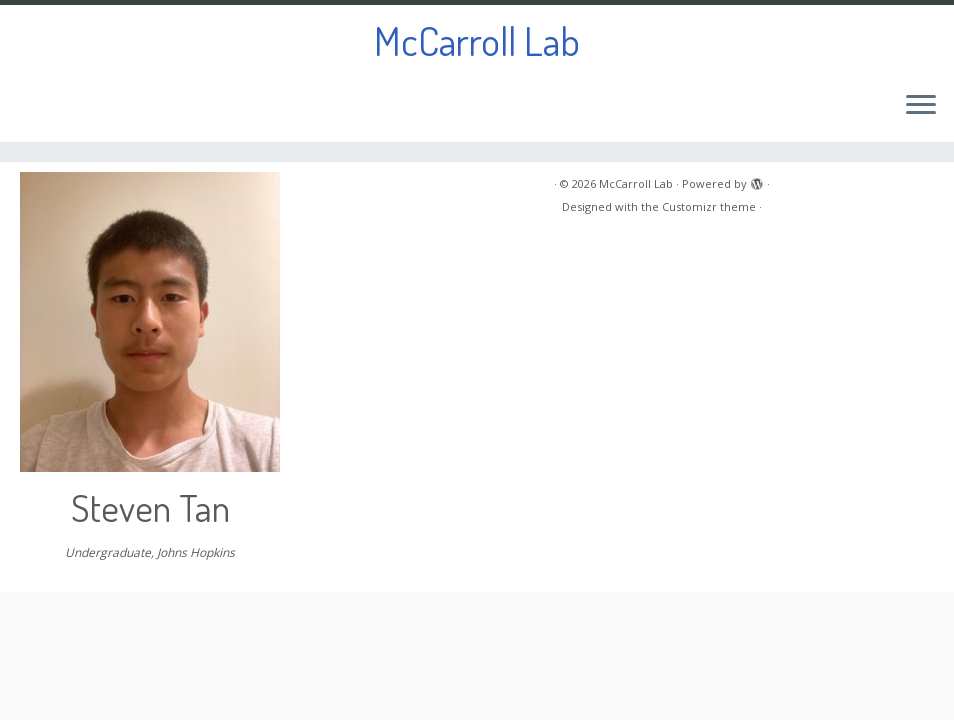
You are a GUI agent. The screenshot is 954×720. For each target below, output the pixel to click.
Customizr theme (709, 206)
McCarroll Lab (477, 40)
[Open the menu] (921, 106)
